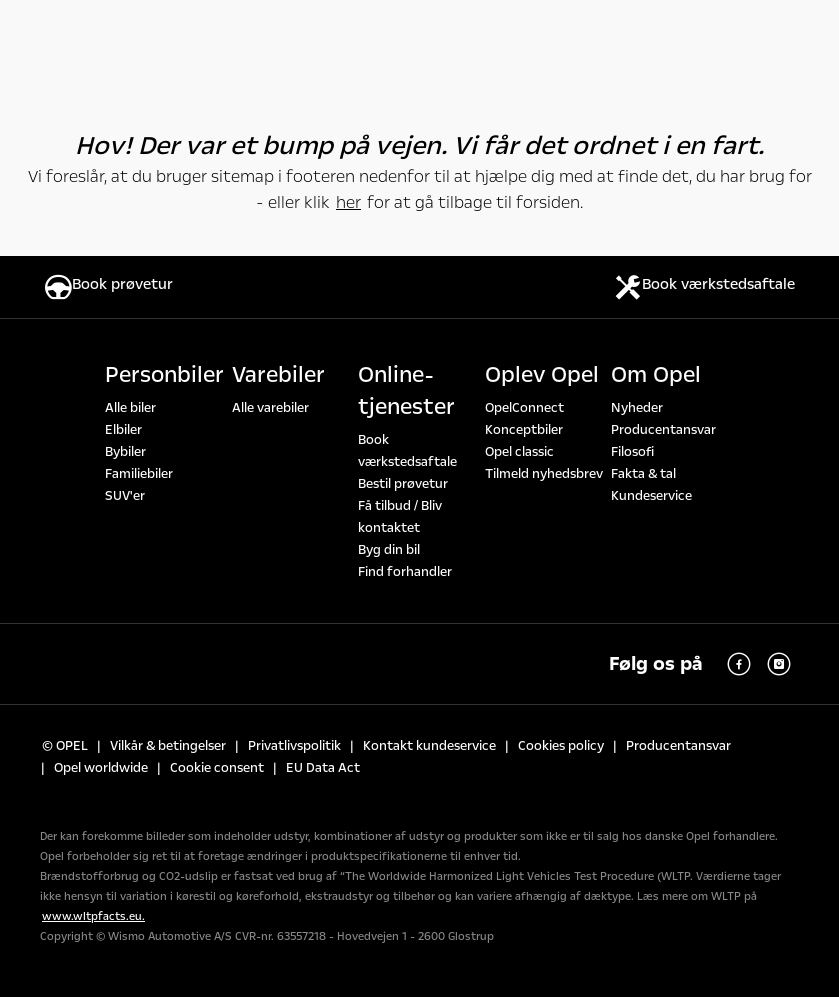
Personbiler (164, 375)
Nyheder (637, 408)
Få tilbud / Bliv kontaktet (400, 517)
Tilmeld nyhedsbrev (544, 474)
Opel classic (519, 452)
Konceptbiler (524, 430)
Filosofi (632, 452)
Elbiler (123, 430)
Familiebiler (139, 474)
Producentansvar (663, 430)
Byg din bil (389, 550)
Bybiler (125, 452)
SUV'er (125, 496)
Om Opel (656, 375)
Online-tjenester (406, 391)
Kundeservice (651, 496)
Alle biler (130, 408)
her (348, 202)
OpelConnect (524, 408)
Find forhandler (405, 572)
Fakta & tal (643, 474)
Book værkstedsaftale (407, 451)
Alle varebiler (270, 408)
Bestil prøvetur (403, 484)
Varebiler (278, 375)
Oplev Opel (542, 375)
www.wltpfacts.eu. (93, 916)
